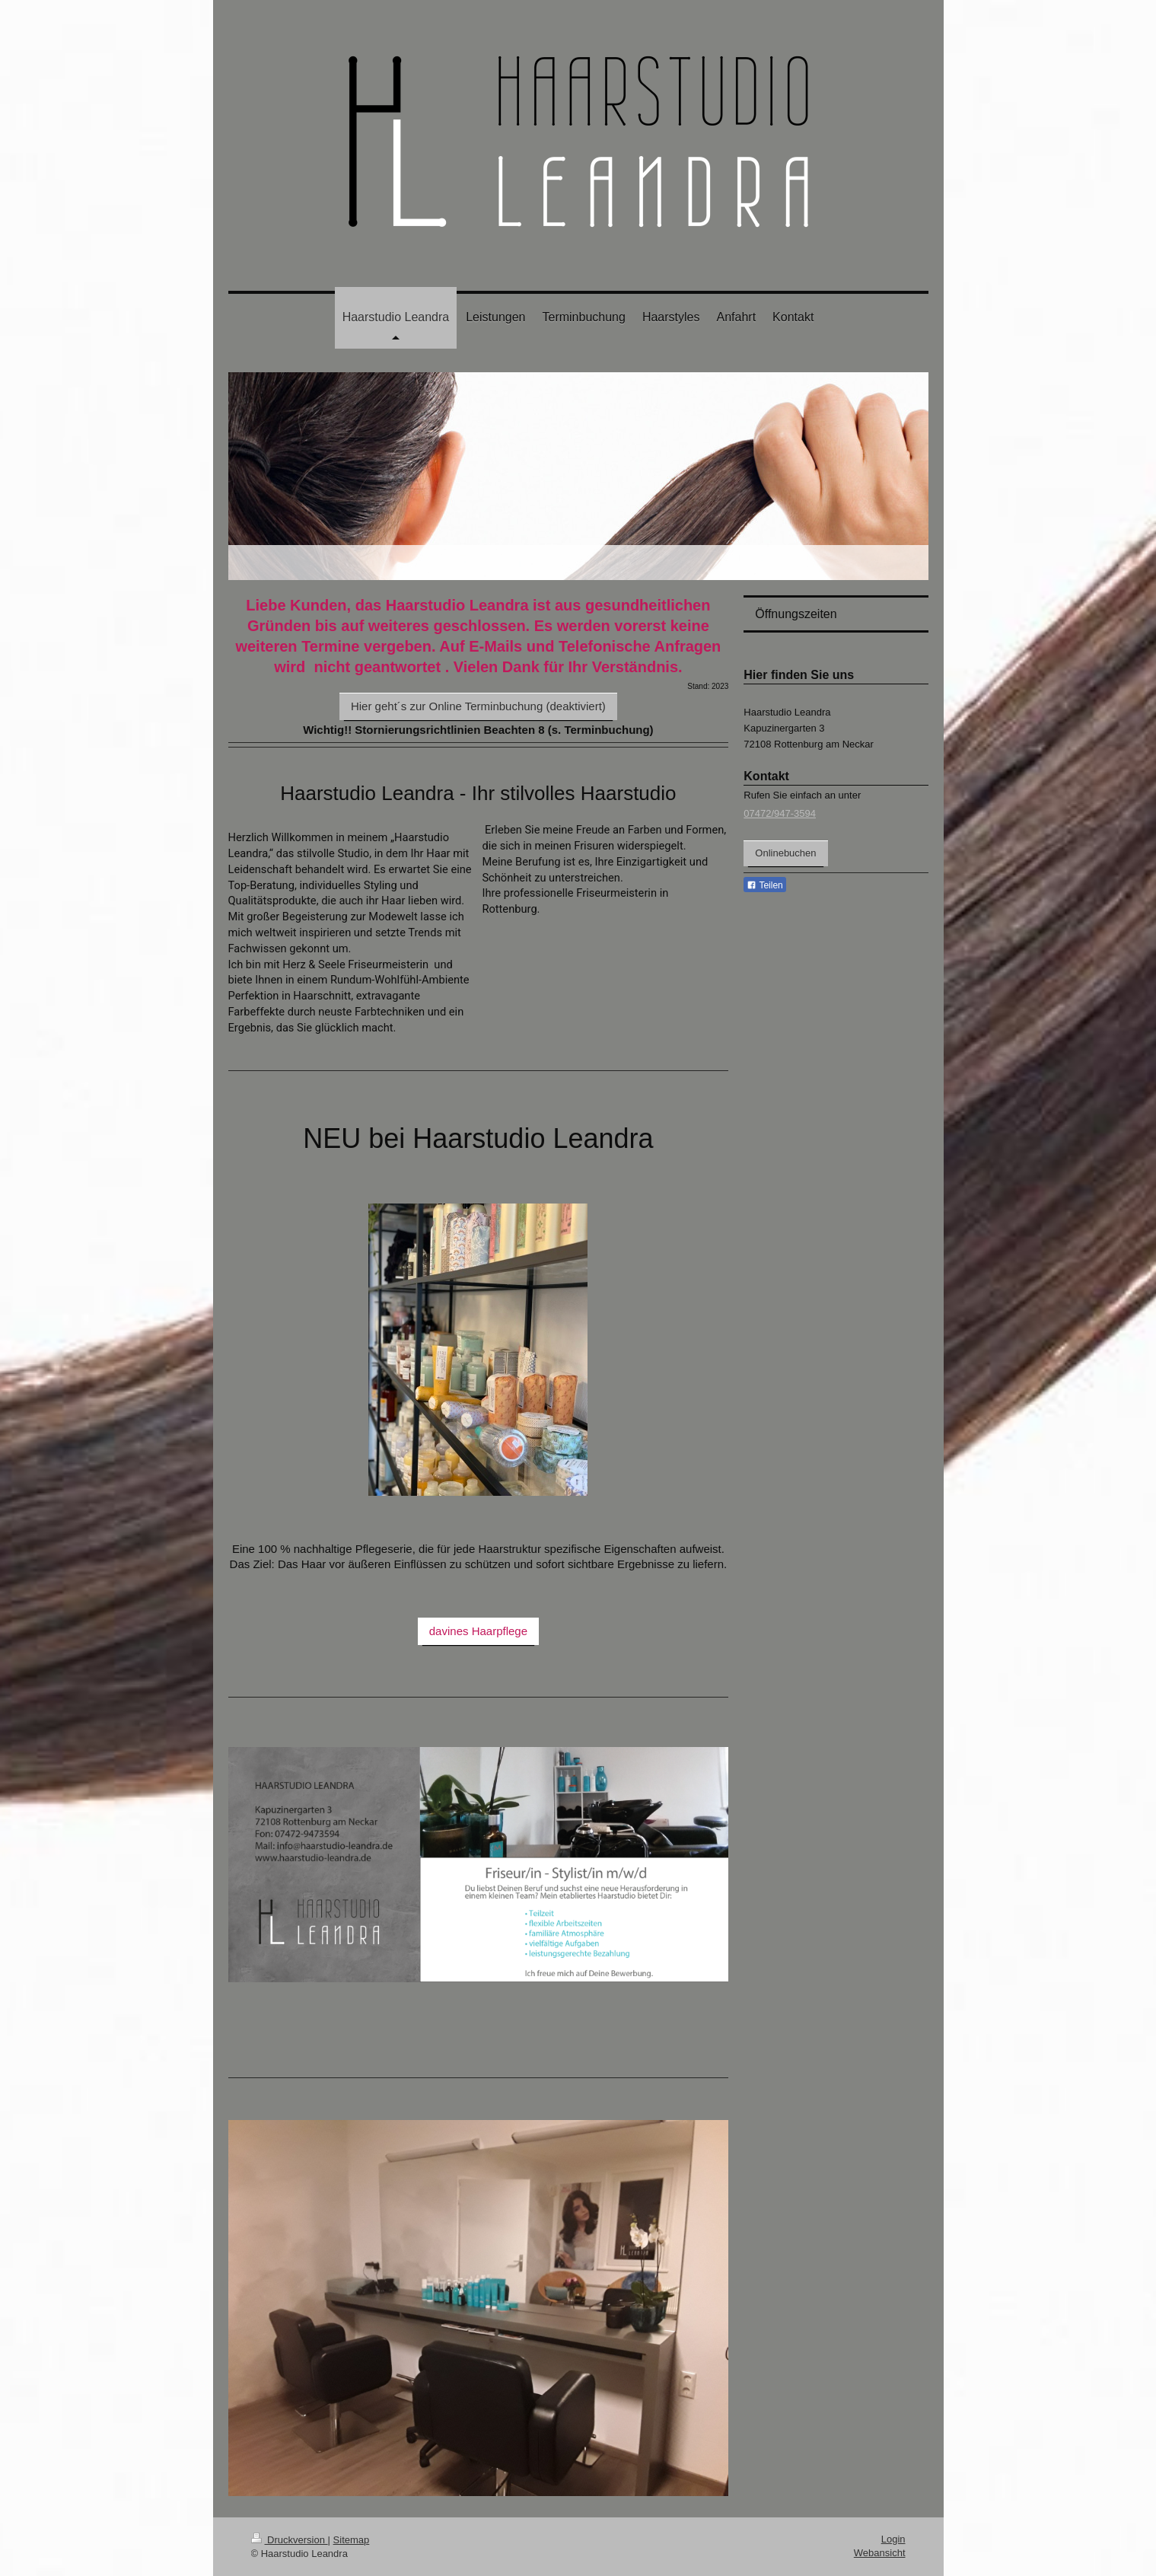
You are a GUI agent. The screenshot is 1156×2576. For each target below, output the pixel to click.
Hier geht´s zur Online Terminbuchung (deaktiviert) (478, 706)
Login (893, 2539)
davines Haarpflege (478, 1630)
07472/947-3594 (780, 813)
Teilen (764, 885)
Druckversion (289, 2540)
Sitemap (351, 2540)
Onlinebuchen (785, 853)
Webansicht (880, 2552)
